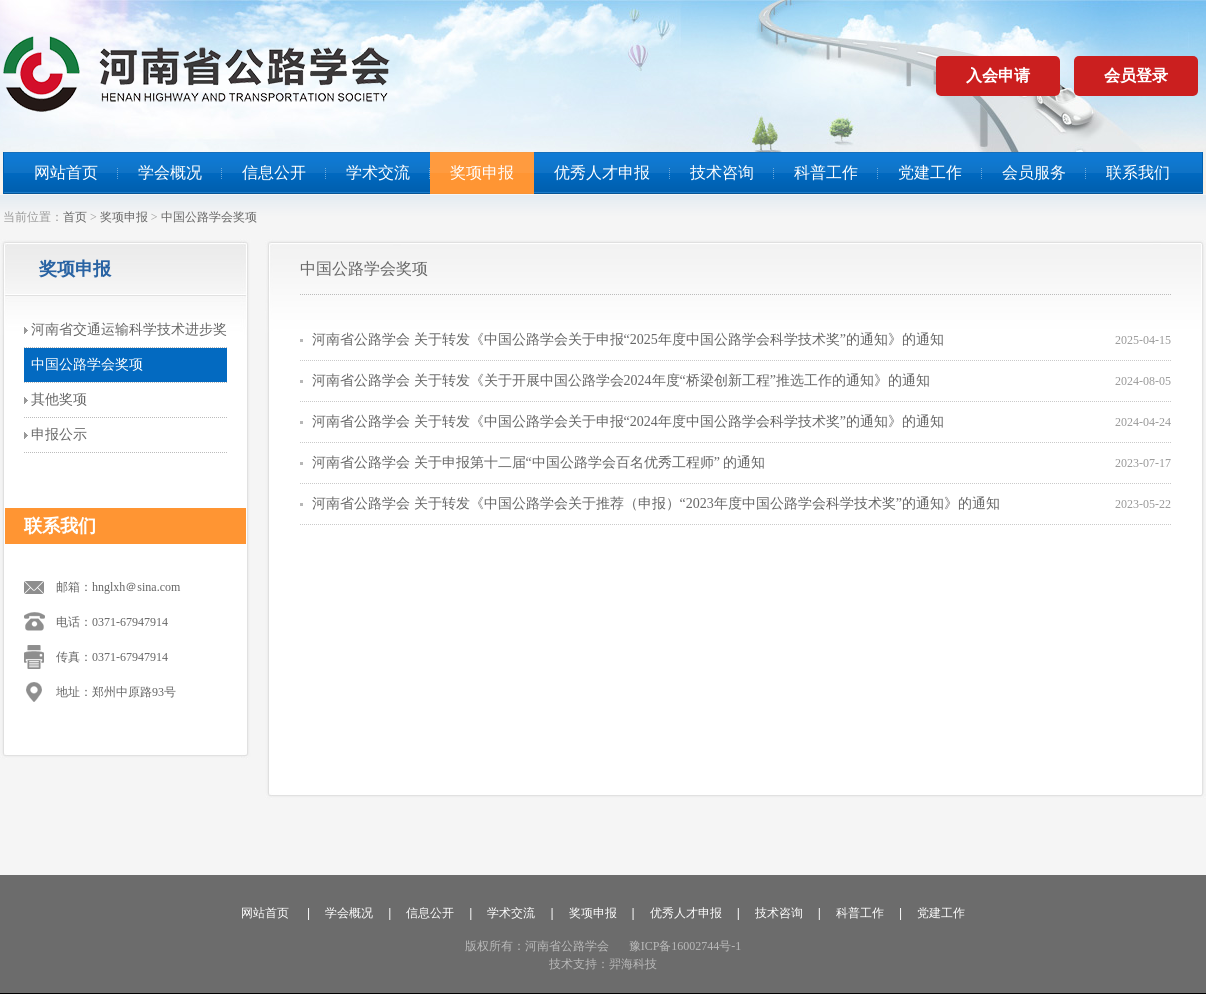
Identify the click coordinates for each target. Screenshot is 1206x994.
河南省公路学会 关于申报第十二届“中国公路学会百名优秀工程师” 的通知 (538, 462)
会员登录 (1136, 75)
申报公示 (59, 434)
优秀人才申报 (602, 172)
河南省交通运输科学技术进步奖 (129, 329)
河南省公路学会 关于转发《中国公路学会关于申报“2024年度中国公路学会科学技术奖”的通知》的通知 (628, 421)
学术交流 (378, 172)
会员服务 (1034, 172)
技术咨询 (722, 172)
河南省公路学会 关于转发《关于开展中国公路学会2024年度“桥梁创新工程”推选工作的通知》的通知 (621, 380)
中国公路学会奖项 (209, 217)
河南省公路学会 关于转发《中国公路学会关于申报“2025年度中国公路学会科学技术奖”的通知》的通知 (628, 339)
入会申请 (998, 75)
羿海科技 (633, 964)
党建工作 (930, 172)
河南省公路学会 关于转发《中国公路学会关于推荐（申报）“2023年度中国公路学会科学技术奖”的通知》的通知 (656, 503)
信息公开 (274, 172)
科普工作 (826, 172)
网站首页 (66, 172)
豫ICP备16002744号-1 (685, 946)
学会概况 (170, 172)
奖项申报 (482, 172)
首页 (75, 217)
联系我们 (1138, 172)
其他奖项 (59, 399)
